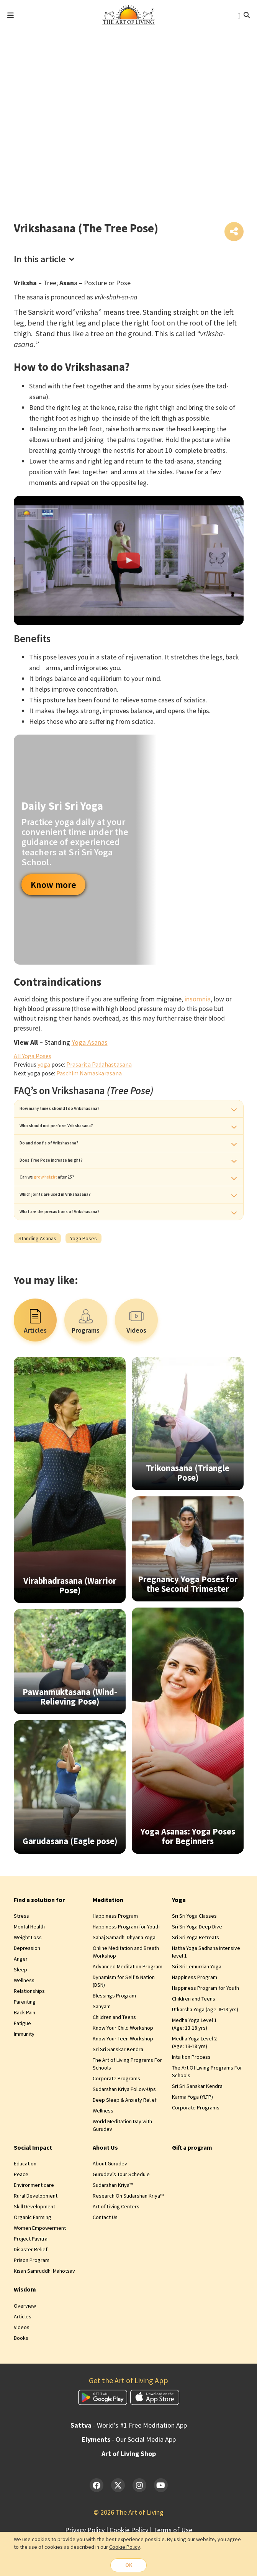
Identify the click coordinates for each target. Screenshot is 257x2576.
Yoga (179, 1937)
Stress (21, 1953)
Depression (27, 1985)
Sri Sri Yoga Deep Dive (197, 1964)
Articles (22, 2354)
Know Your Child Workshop (123, 2065)
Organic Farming (32, 2255)
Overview (25, 2343)
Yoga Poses (83, 1276)
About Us (105, 2185)
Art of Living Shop (128, 2491)
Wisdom (25, 2327)
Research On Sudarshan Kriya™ (128, 2233)
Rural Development (35, 2233)
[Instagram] (139, 2523)
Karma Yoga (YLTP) (192, 2134)
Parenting (25, 2039)
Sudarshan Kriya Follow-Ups (124, 2126)
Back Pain (24, 2050)
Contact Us (105, 2255)
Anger (21, 1996)
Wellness (24, 2017)
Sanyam (102, 2043)
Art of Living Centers (116, 2244)
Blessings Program (114, 2033)
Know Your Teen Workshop (123, 2076)
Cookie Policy (124, 2545)
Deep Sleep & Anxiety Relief (125, 2137)
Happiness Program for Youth (126, 1964)
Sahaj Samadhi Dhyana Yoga (124, 1974)
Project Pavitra (30, 2276)
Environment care (34, 2222)
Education (25, 2201)
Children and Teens (114, 2054)
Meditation (108, 1937)
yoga (44, 1066)
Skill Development (34, 2244)
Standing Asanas (37, 1276)
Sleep (20, 2007)
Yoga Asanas (90, 1043)
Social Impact (33, 2185)
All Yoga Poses (32, 1057)
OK (129, 2565)
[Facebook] (96, 2523)
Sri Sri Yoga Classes (194, 1953)
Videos (21, 2364)
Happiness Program (115, 1953)
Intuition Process (191, 2094)
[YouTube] (161, 2523)
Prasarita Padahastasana (99, 1066)
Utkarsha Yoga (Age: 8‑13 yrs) (205, 2046)
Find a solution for (39, 1937)
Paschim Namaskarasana (89, 1074)
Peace (21, 2212)
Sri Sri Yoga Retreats (195, 1974)
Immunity (24, 2071)
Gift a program (192, 2185)
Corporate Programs (116, 2115)
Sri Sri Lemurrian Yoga (196, 2004)
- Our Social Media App (129, 2477)
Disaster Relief (30, 2287)
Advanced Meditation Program (127, 2004)
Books (21, 2375)
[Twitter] (118, 2523)
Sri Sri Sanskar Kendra (118, 2086)
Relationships (29, 2028)
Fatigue (22, 2060)
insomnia (198, 1000)
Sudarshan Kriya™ (113, 2222)
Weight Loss (28, 1974)
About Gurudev (110, 2201)
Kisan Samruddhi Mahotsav (44, 2308)
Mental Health (29, 1964)
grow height (61, 1202)
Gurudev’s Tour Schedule (121, 2212)
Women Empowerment (40, 2265)
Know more (53, 886)
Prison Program (31, 2298)
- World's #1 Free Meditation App (128, 2462)
